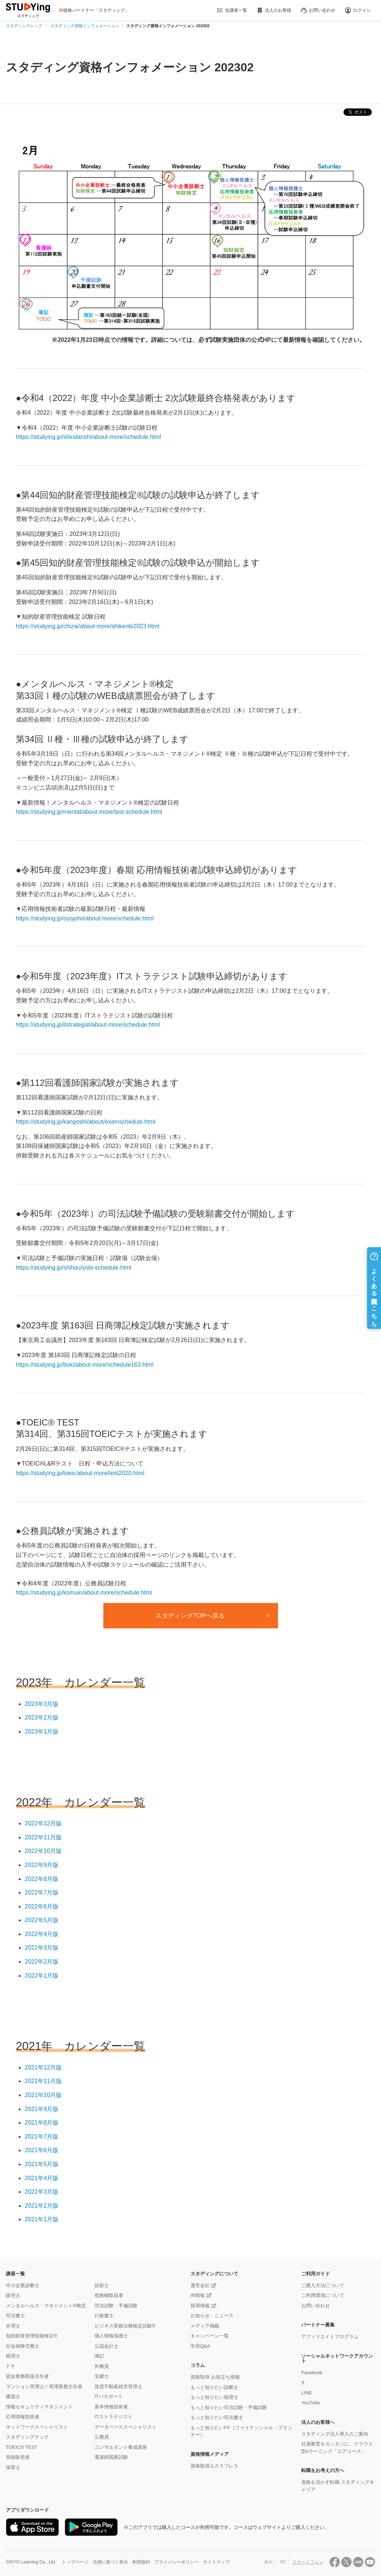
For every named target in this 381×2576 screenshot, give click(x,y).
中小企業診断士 (22, 2285)
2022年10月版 (43, 1851)
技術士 (102, 2285)
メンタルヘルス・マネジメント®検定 (46, 2305)
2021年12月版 (43, 2067)
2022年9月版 (42, 1865)
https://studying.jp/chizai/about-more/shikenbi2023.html (87, 626)
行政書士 (104, 2315)
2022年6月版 (42, 1906)
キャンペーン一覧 (209, 2336)
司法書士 (15, 2315)
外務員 (102, 2366)
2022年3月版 (42, 1947)
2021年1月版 (42, 2219)
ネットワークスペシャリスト (37, 2427)
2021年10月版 (43, 2095)
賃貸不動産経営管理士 (118, 2386)
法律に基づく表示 (110, 2562)
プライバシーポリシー (176, 2562)
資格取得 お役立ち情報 (215, 2377)
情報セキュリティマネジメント (39, 2406)
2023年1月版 (42, 1731)
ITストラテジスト (113, 2416)
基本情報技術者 (111, 2406)
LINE (306, 2393)
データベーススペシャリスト (126, 2427)
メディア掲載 (204, 2326)
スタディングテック (27, 2437)
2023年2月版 (42, 1717)
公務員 (102, 2437)
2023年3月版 (42, 1704)
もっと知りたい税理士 (214, 2397)
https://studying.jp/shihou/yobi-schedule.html (73, 1267)
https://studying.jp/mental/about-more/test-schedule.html (89, 812)
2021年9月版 (42, 2109)
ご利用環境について (322, 2295)
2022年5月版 (42, 1920)
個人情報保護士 (111, 2336)
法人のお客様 (273, 10)
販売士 (13, 2295)
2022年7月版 (42, 1892)
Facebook (311, 2372)
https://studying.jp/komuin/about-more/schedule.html (84, 1592)
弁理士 (13, 2326)
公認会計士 (106, 2346)
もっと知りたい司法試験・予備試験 (228, 2407)
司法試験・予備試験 (116, 2305)
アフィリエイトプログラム (330, 2336)
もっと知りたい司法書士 (216, 2417)
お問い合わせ (317, 10)
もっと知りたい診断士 (214, 2387)
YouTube (310, 2402)
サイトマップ (216, 2562)
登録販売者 (18, 2457)
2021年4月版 (42, 2178)
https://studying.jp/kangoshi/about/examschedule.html (86, 1122)
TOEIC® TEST (22, 2447)
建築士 (13, 2396)
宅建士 (102, 2376)
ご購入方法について (322, 2285)
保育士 (13, 2467)
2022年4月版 (42, 1934)
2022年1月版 (42, 1975)
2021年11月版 (43, 2081)
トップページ (75, 2562)
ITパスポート (109, 2396)
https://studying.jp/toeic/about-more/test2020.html (80, 1473)
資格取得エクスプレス (214, 2466)
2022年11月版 (43, 1837)
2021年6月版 (42, 2150)
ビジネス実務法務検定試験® (125, 2326)
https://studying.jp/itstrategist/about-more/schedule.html (88, 1025)
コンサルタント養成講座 (121, 2447)
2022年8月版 (42, 1879)
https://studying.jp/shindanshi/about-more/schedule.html (88, 437)
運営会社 (200, 2285)
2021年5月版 (42, 2164)
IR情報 (197, 2295)
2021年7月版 (42, 2136)
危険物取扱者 (109, 2295)
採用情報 (200, 2305)
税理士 (13, 2356)
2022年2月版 (42, 1961)
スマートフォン (307, 2562)
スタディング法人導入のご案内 (334, 2434)
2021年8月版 (42, 2122)
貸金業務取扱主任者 (27, 2376)
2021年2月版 (42, 2206)
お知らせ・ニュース (212, 2315)
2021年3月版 (42, 2192)
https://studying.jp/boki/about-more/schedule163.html (84, 1365)
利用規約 (141, 2562)
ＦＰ (10, 2366)
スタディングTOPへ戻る (190, 1615)
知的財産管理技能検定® (31, 2336)
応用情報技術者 (22, 2416)
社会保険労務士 (22, 2346)
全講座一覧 (231, 10)
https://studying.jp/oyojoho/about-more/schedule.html (84, 918)
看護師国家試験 (111, 2457)
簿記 (99, 2356)
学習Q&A (200, 2346)
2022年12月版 (43, 1823)
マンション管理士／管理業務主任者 (44, 2386)
